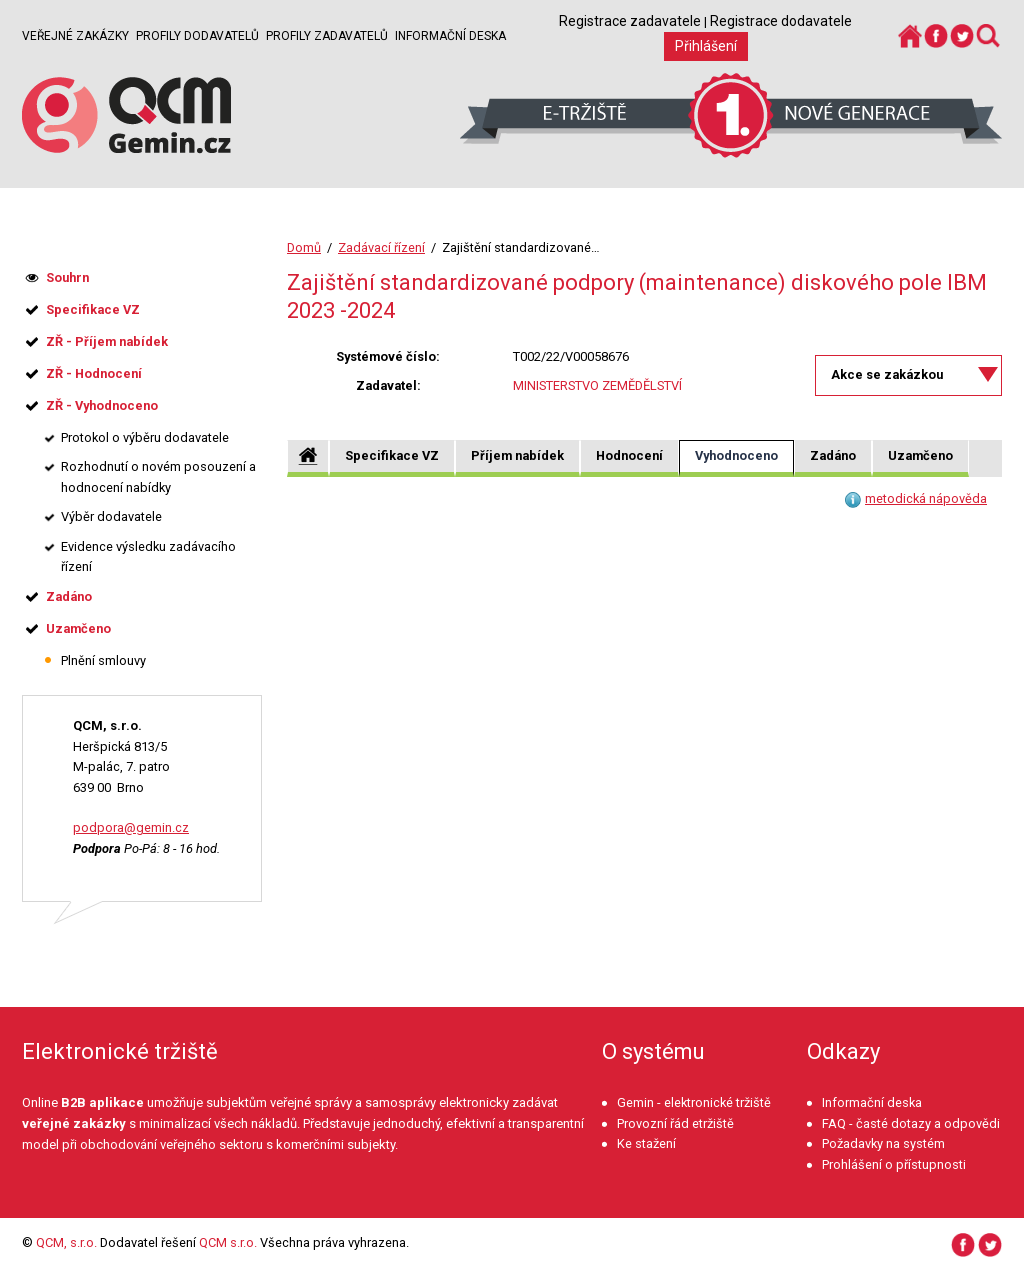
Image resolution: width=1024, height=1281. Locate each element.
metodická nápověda (926, 498)
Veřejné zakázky (75, 36)
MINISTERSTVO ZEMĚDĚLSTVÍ (597, 385)
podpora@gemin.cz (131, 827)
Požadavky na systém (883, 1143)
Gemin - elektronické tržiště (694, 1102)
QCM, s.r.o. (66, 1242)
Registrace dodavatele (781, 21)
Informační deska (450, 36)
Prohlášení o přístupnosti (894, 1164)
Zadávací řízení (381, 247)
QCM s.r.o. (228, 1242)
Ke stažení (646, 1143)
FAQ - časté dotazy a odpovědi (911, 1123)
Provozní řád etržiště (675, 1123)
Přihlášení (706, 46)
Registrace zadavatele (630, 21)
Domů (304, 247)
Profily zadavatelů (327, 36)
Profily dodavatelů (197, 36)
